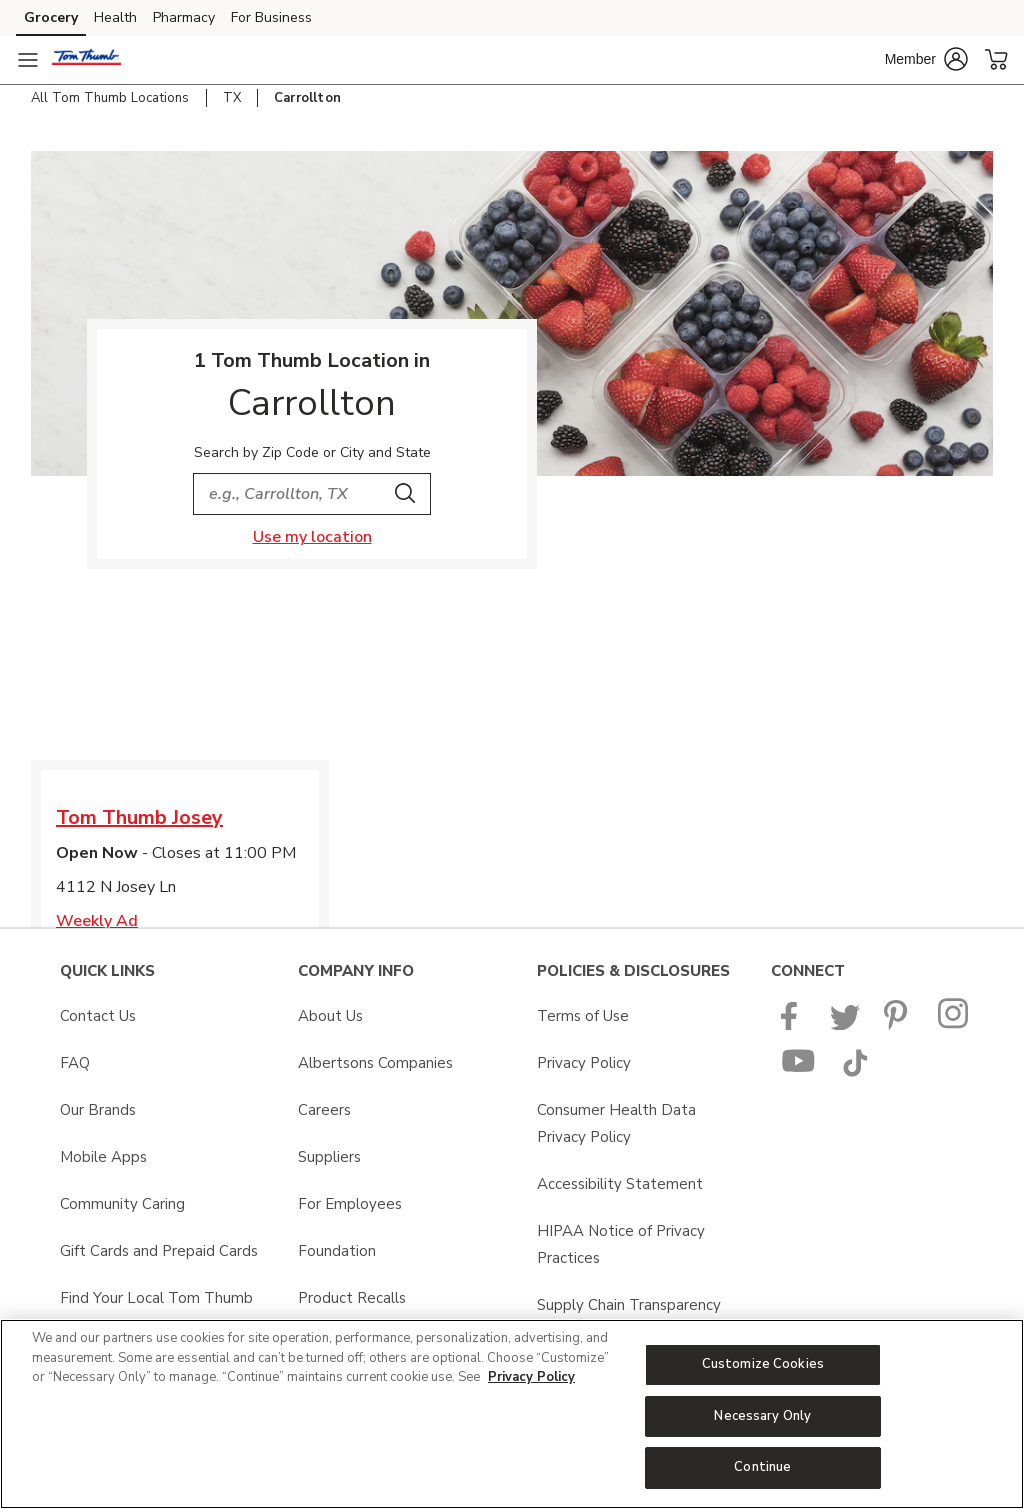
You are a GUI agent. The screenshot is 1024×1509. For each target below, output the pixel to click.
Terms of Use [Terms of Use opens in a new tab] (583, 1016)
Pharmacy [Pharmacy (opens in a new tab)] (184, 17)
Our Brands (98, 1110)
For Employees (350, 1204)
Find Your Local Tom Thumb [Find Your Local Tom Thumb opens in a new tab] (156, 1298)
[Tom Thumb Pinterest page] (899, 1025)
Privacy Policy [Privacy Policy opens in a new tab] (584, 1063)
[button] (926, 59)
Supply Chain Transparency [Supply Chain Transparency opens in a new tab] (629, 1305)
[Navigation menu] (28, 60)
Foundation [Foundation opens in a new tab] (337, 1251)
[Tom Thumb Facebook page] (793, 1025)
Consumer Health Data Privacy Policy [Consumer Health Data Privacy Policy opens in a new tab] (616, 1123)
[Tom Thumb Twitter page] (845, 1025)
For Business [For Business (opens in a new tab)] (271, 17)
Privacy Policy (531, 1377)
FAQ (75, 1063)
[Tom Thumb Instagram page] (954, 1025)
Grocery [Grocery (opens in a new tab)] (51, 17)
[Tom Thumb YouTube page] (799, 1072)
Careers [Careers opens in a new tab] (324, 1110)
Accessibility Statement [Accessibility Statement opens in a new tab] (620, 1184)
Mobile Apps (103, 1157)
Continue (762, 1467)
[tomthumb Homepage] (86, 60)
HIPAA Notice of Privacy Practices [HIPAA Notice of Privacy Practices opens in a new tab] (621, 1244)
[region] (512, 1414)
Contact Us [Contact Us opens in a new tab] (98, 1016)
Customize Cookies (763, 1364)
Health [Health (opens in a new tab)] (115, 17)
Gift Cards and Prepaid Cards (159, 1251)
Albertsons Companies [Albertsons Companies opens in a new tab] (375, 1063)
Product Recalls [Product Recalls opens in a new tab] (352, 1298)
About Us (330, 1016)
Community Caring (122, 1204)
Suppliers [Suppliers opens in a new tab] (329, 1157)
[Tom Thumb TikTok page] (855, 1072)
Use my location (312, 537)
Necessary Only (762, 1416)
